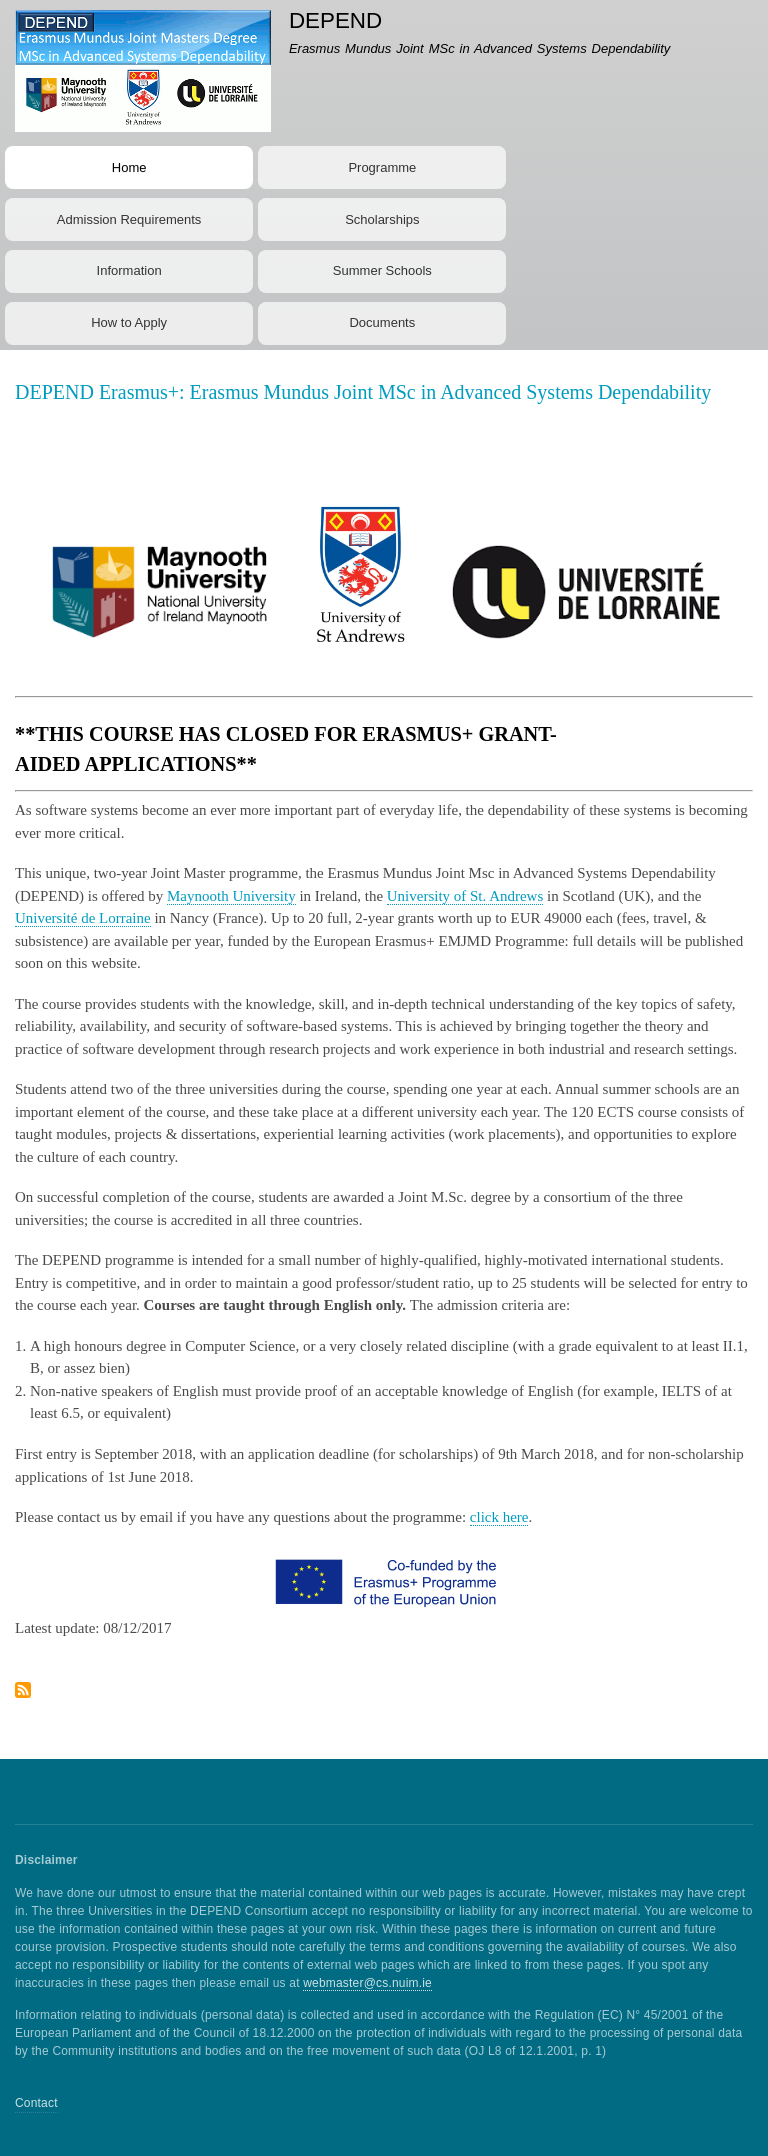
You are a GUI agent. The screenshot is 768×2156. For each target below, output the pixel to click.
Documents (382, 322)
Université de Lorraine (83, 918)
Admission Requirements (129, 219)
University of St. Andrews (465, 896)
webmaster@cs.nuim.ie (367, 1983)
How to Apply (129, 322)
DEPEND (335, 20)
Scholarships (382, 219)
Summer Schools (382, 270)
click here (499, 1517)
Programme (382, 167)
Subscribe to (23, 1697)
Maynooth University (231, 896)
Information (129, 270)
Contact (36, 2103)
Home (129, 167)
